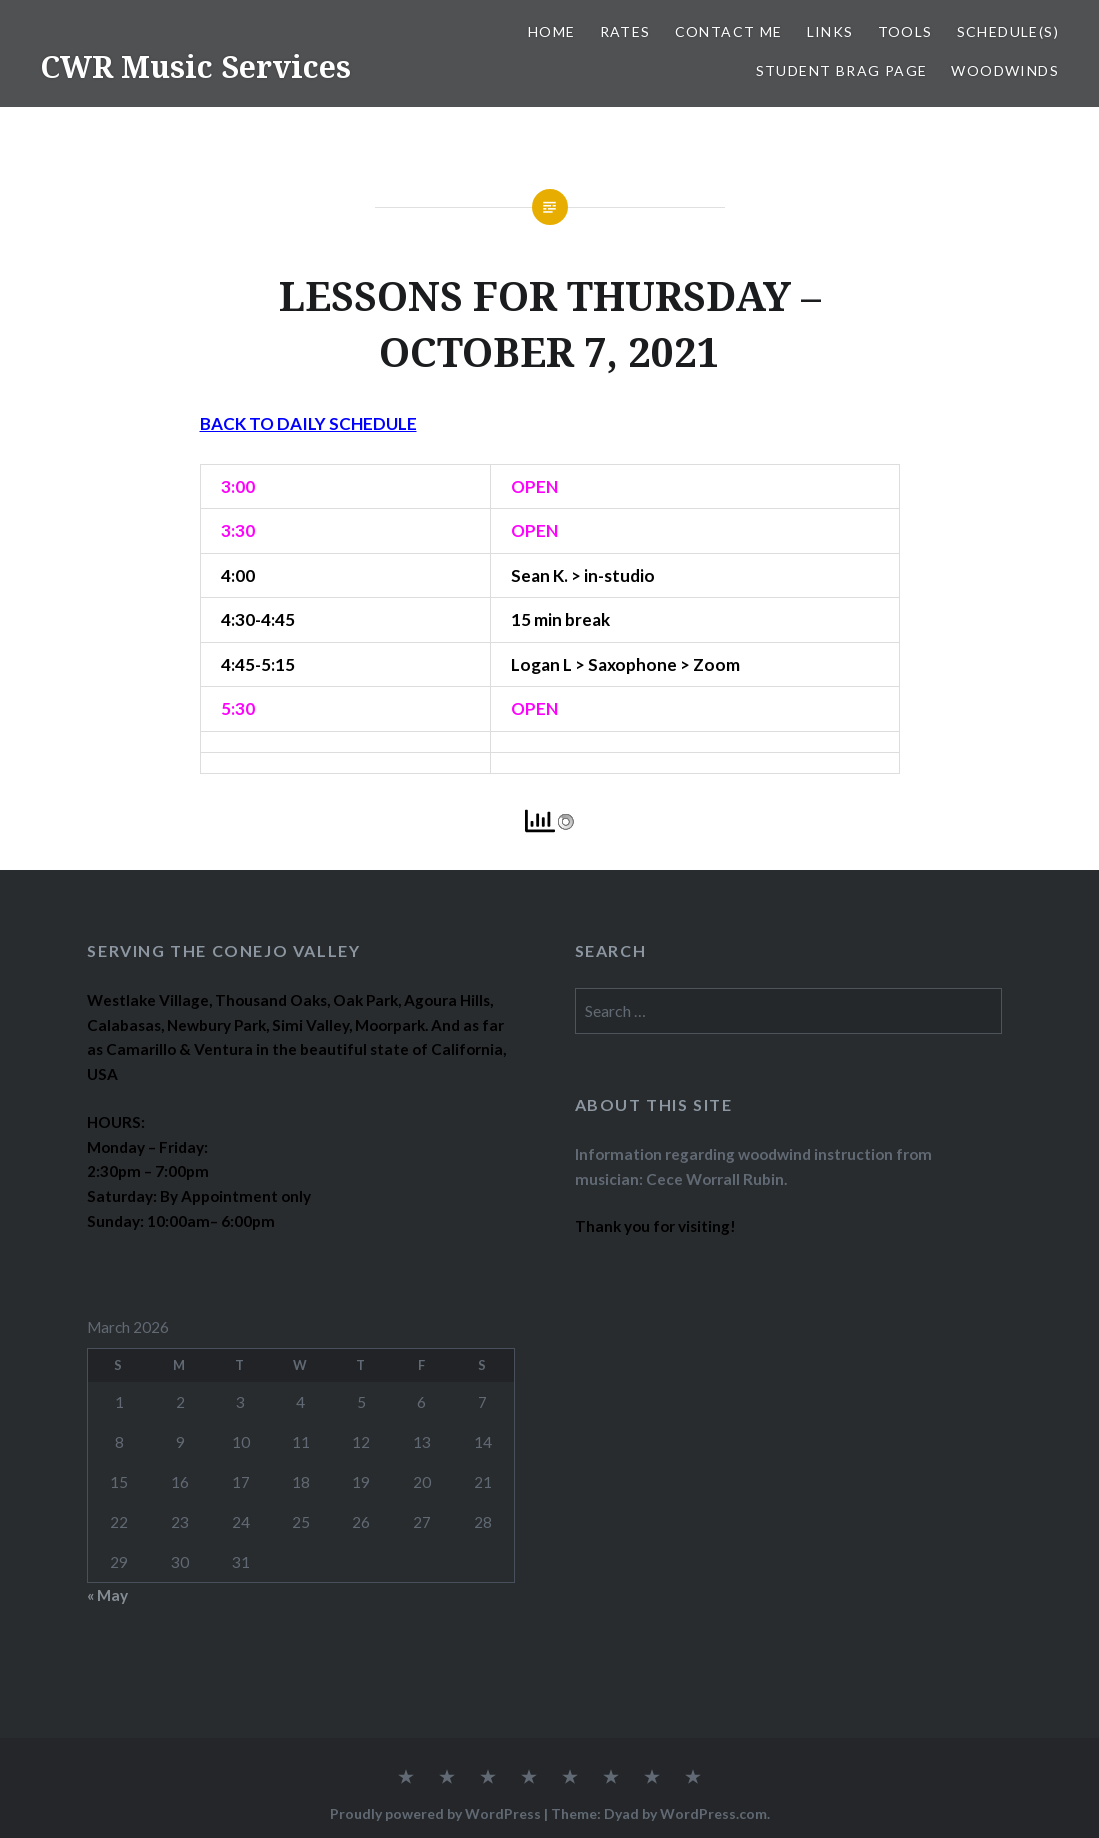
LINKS (830, 31)
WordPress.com (713, 1813)
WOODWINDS (1005, 70)
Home (552, 31)
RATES (625, 31)
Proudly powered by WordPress (435, 1813)
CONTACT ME (729, 31)
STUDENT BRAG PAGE (842, 70)
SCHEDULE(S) (1008, 31)
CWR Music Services (195, 66)
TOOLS (905, 31)
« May (107, 1595)
